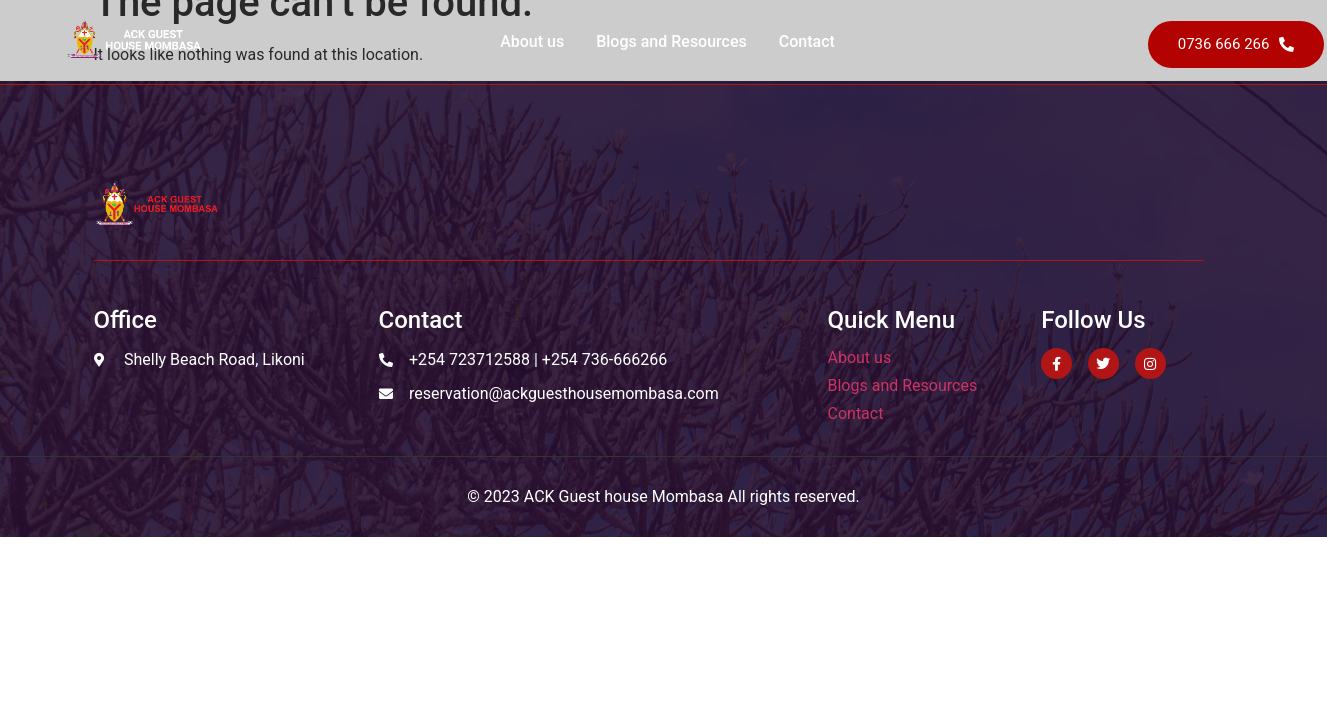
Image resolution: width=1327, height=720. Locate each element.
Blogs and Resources (671, 41)
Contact (807, 41)
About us (532, 41)
